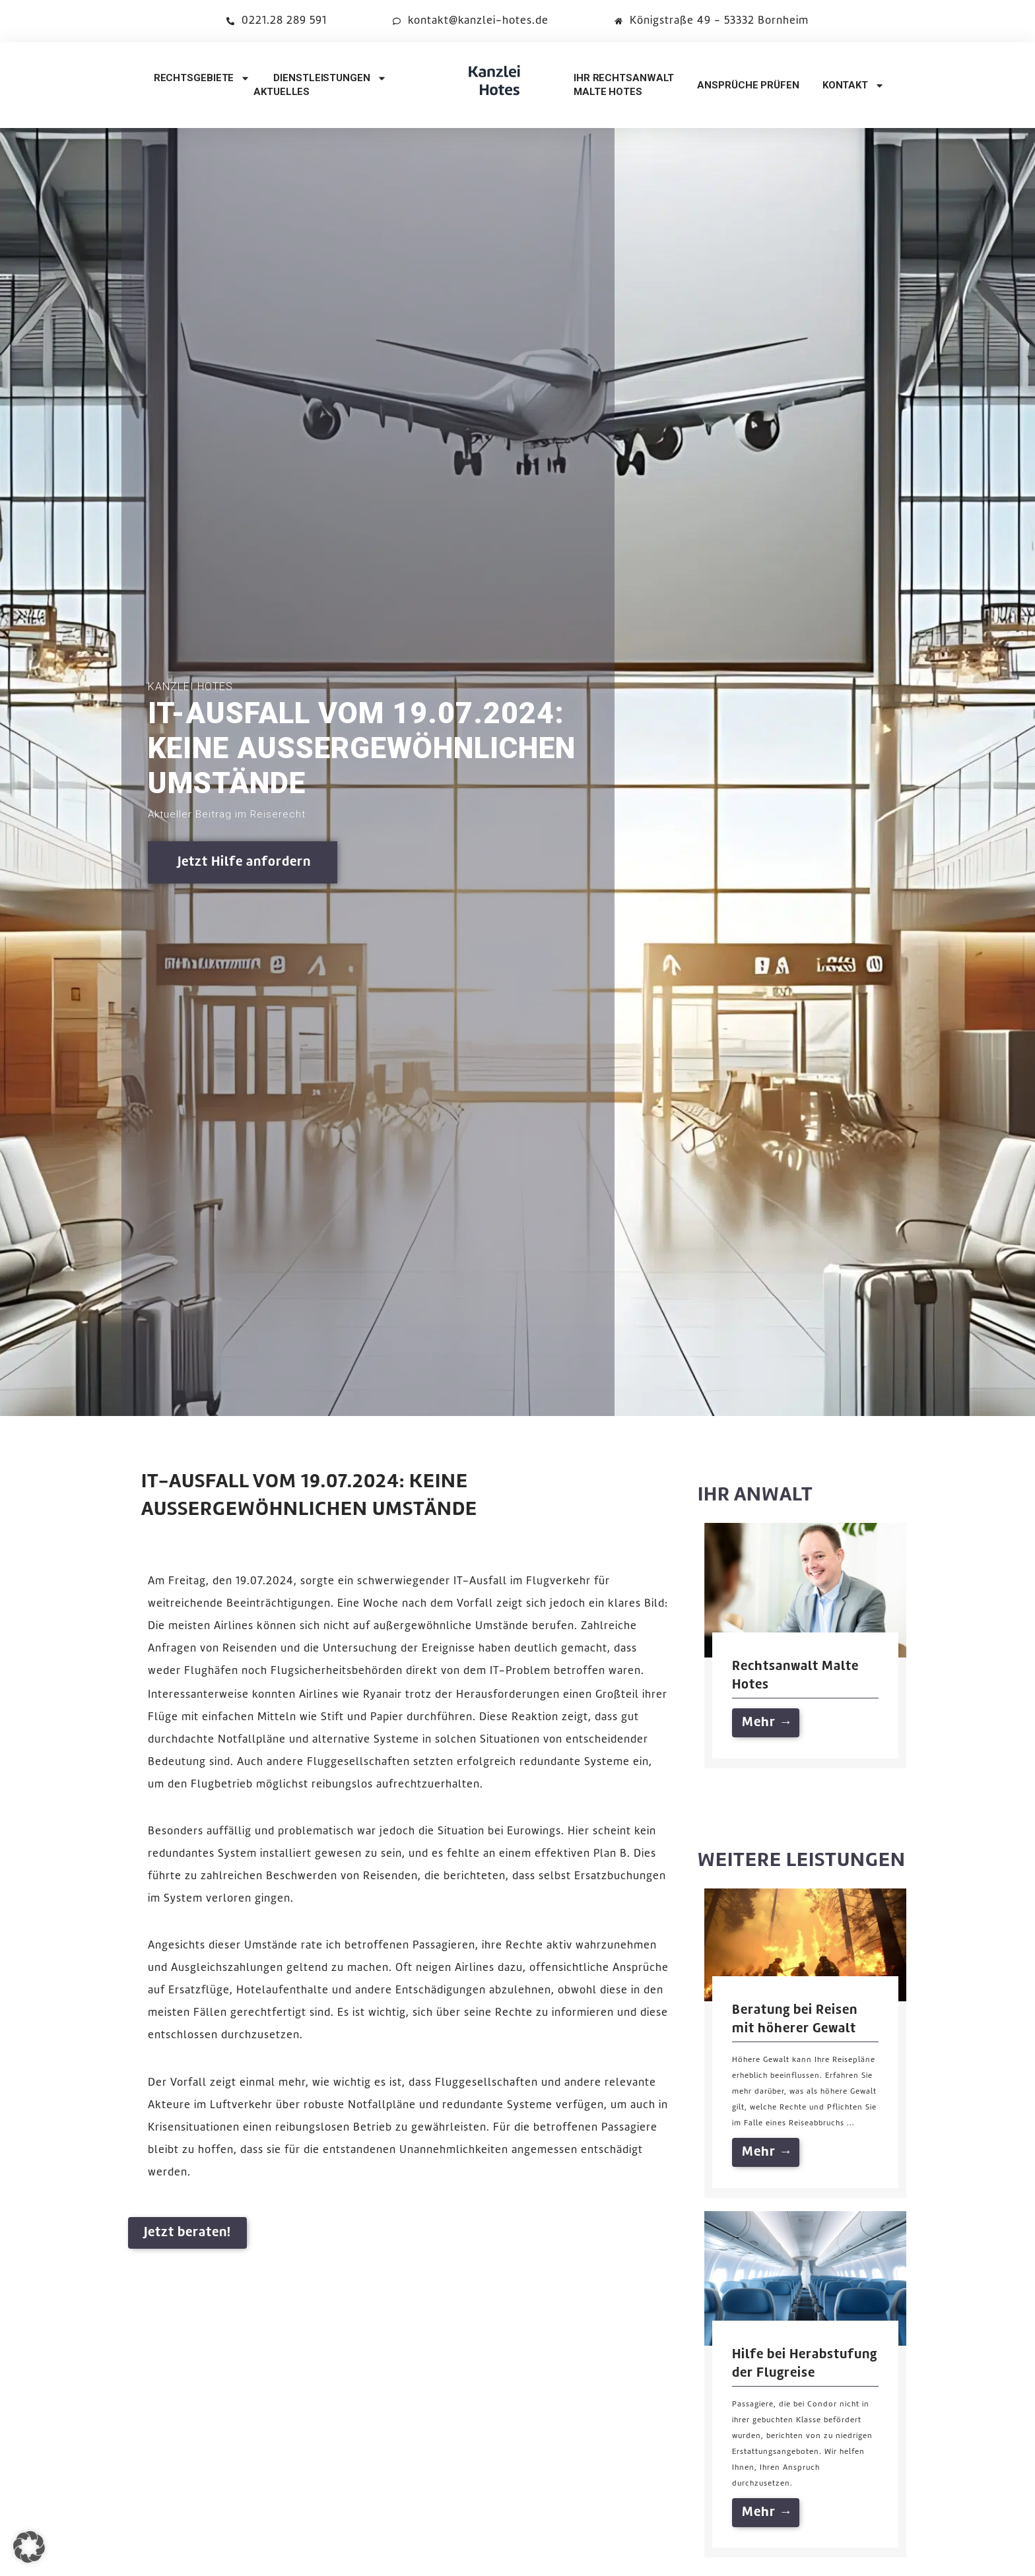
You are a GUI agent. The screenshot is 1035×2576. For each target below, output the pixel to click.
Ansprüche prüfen (748, 85)
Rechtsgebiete (202, 78)
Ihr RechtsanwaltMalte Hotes (624, 85)
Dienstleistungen (329, 78)
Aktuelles (281, 92)
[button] (29, 2547)
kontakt (853, 85)
